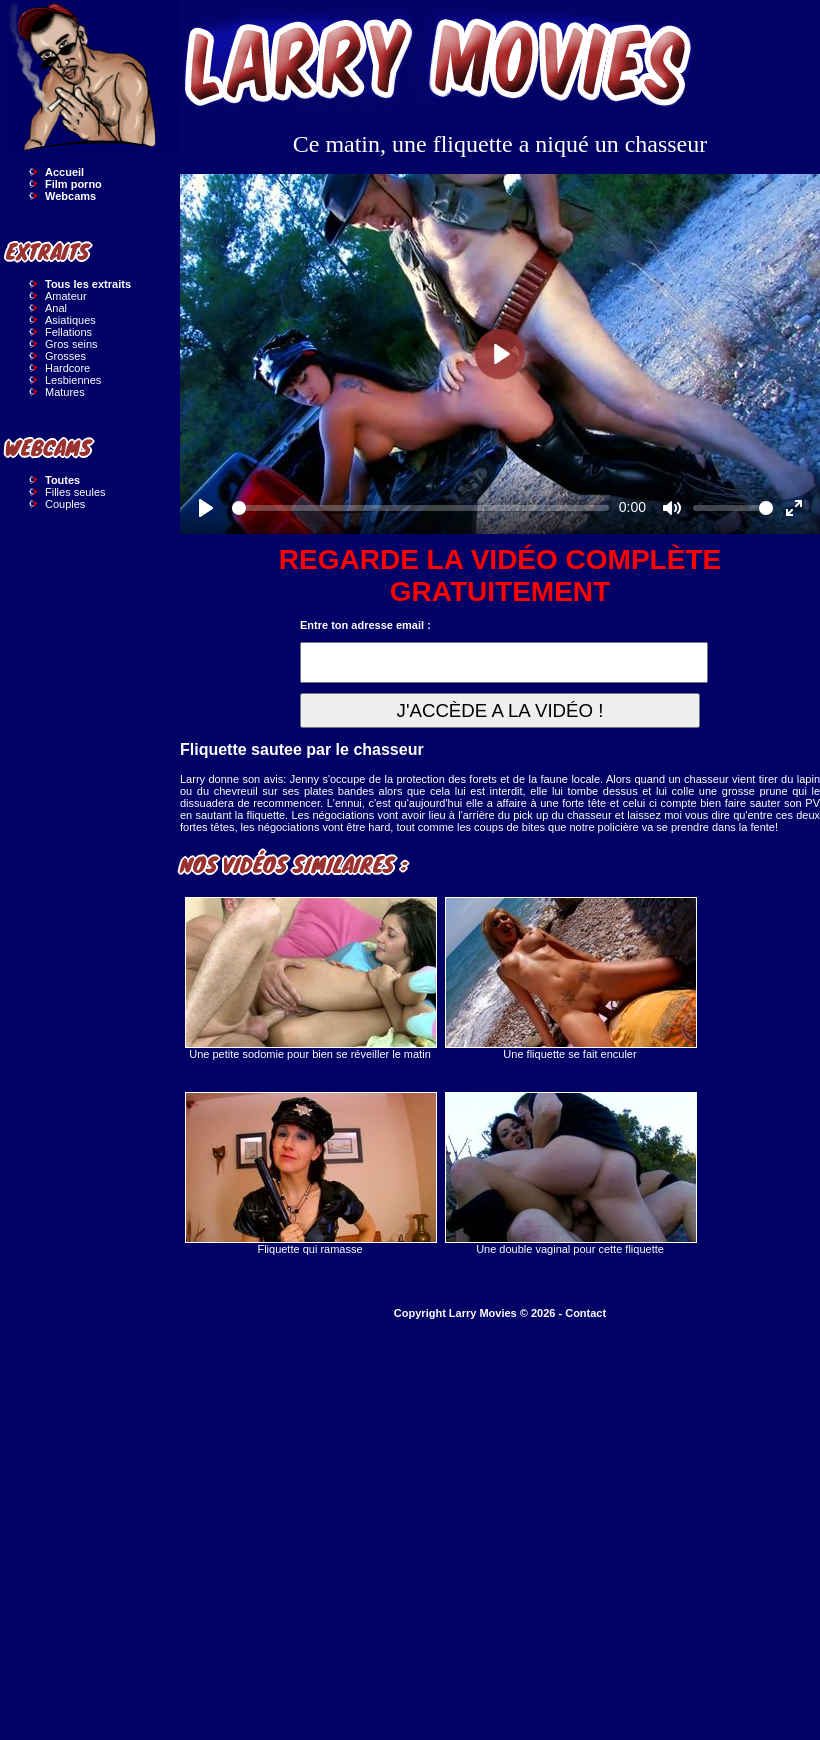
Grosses (65, 356)
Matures (65, 392)
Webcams (70, 196)
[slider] (420, 508)
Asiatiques (70, 320)
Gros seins (71, 344)
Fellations (68, 332)
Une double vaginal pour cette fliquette (570, 1173)
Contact (585, 1313)
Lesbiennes (73, 380)
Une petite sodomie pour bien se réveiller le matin (310, 978)
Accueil (64, 172)
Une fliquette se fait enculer (570, 978)
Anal (56, 308)
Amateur (66, 296)
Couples (65, 504)
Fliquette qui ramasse (310, 1173)
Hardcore (67, 368)
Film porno (73, 184)
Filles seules (75, 492)
